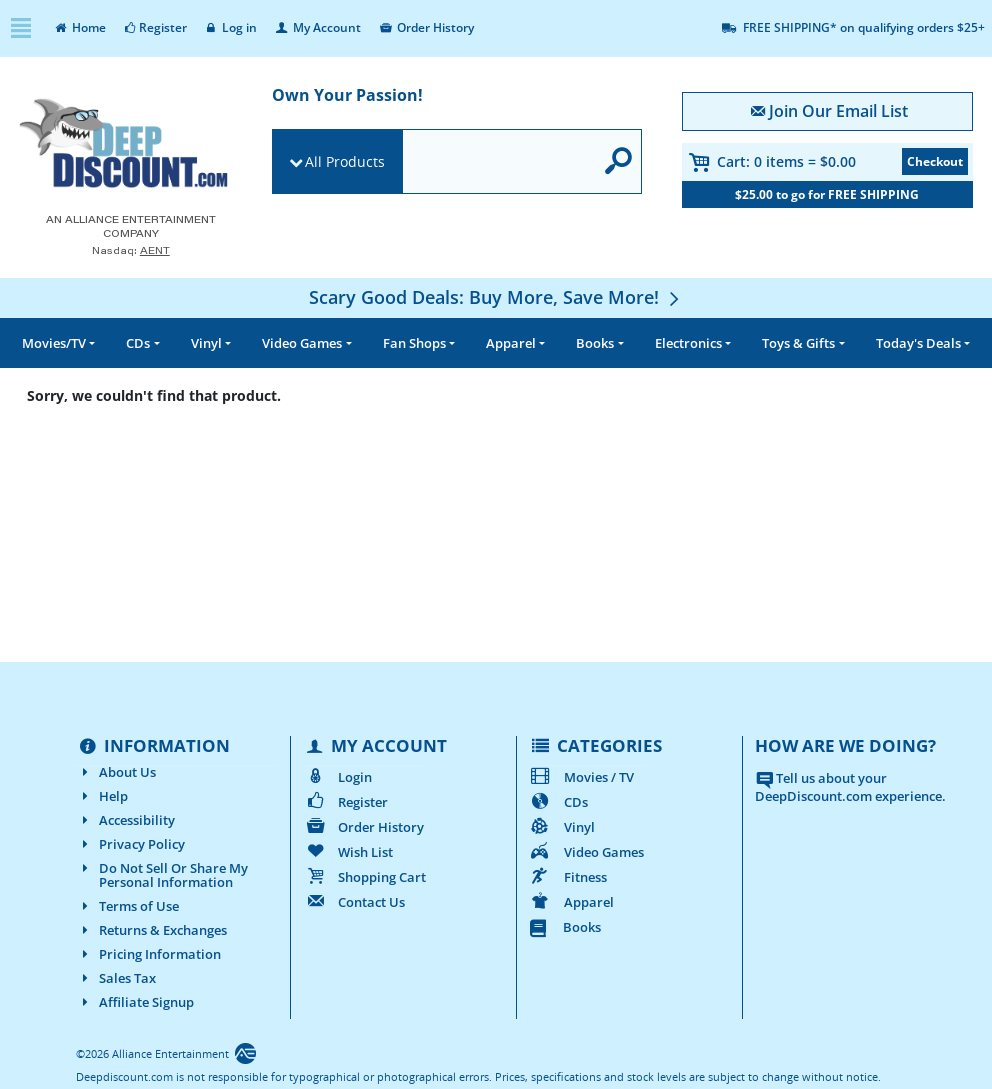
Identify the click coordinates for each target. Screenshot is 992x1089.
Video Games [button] (302, 343)
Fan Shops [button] (414, 343)
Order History (425, 27)
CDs (558, 802)
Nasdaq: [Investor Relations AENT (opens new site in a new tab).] (131, 250)
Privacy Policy (130, 844)
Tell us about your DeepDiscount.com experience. (850, 787)
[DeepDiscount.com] (123, 145)
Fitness (568, 877)
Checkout (935, 161)
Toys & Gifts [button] (798, 343)
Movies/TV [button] (54, 343)
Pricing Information (148, 954)
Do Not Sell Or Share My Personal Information (162, 875)
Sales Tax (116, 978)
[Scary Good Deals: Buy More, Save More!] (496, 297)
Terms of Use (127, 906)
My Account (317, 27)
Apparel (571, 902)
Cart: (786, 161)
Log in (230, 27)
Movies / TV (581, 777)
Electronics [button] (688, 343)
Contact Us (354, 902)
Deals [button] (918, 343)
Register (154, 27)
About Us (116, 772)
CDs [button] (138, 343)
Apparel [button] (511, 343)
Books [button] (595, 343)
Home (79, 27)
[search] (498, 162)
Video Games (586, 852)
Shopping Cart (364, 877)
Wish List (348, 852)
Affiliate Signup (135, 1002)
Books (565, 927)
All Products (345, 161)
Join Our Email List (827, 111)
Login (337, 777)
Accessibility (125, 820)
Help (102, 796)
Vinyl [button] (206, 343)
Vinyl (562, 827)
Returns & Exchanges (151, 930)
